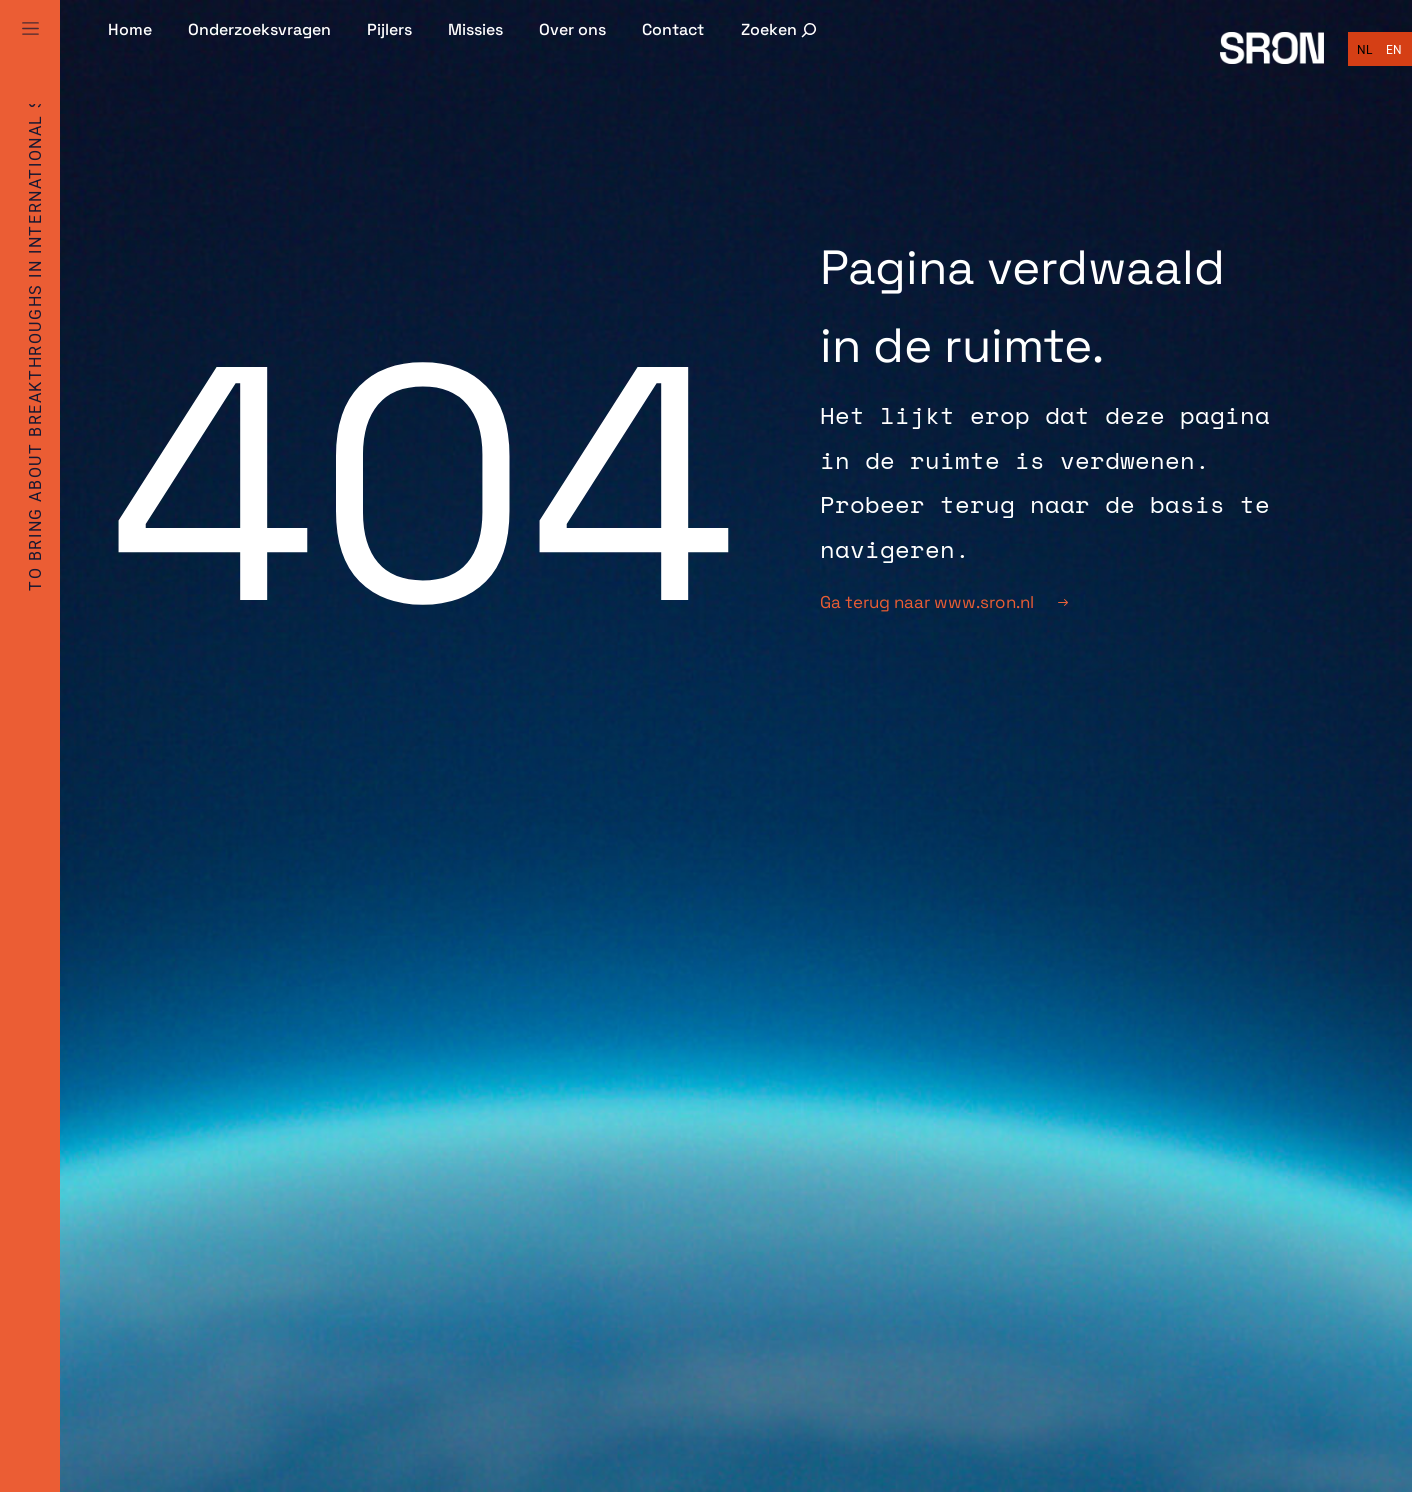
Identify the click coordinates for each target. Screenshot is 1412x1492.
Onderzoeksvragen (259, 29)
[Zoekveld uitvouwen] (781, 29)
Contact (673, 29)
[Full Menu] (30, 52)
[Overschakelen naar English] (1394, 50)
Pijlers (389, 29)
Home (130, 29)
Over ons (572, 29)
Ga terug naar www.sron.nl (944, 602)
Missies (475, 29)
